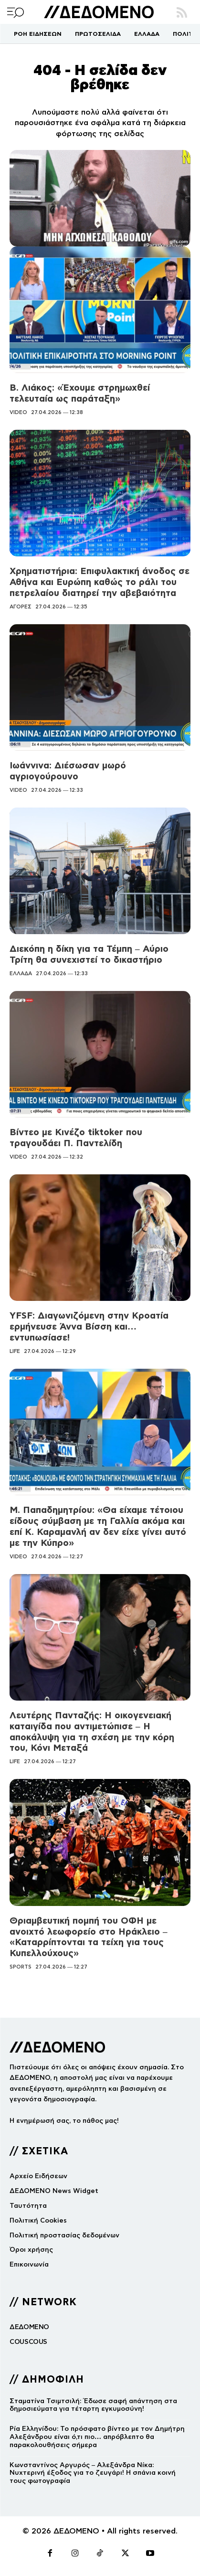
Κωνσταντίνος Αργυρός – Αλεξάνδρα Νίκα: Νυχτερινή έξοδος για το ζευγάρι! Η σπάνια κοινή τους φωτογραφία (93, 2473)
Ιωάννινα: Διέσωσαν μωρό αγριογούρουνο (68, 770)
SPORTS (21, 1966)
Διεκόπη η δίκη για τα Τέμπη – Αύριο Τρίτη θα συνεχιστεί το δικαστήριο (89, 954)
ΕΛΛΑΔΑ (21, 973)
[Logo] (99, 12)
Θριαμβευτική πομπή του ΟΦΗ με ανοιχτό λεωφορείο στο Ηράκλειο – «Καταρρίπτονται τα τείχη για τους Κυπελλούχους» (89, 1937)
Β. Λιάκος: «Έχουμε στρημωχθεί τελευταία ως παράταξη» (80, 393)
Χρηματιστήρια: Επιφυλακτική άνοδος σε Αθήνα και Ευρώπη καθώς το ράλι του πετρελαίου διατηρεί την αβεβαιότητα (99, 582)
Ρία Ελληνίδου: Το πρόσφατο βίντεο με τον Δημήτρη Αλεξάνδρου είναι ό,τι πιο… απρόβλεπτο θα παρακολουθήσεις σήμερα (97, 2436)
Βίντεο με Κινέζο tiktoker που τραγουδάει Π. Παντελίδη (76, 1137)
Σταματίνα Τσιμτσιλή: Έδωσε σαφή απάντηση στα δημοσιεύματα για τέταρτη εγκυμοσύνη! (93, 2405)
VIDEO (18, 412)
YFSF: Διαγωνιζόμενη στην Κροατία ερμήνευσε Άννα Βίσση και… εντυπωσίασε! (89, 1326)
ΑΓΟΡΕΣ (21, 606)
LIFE (15, 1351)
